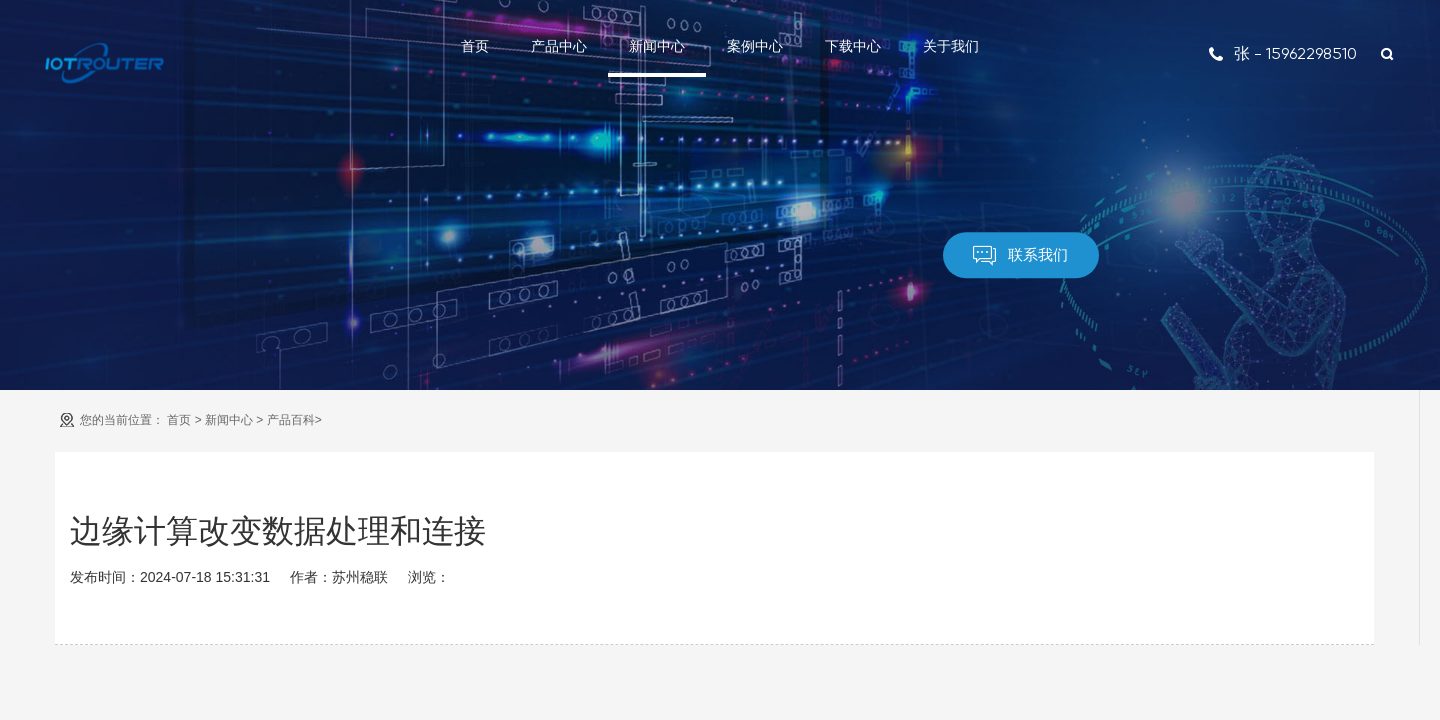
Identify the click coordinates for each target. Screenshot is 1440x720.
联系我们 (1020, 256)
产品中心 (559, 46)
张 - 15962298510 (1282, 53)
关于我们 (951, 46)
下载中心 (853, 46)
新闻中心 (657, 46)
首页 (475, 46)
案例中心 (755, 46)
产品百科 (291, 420)
